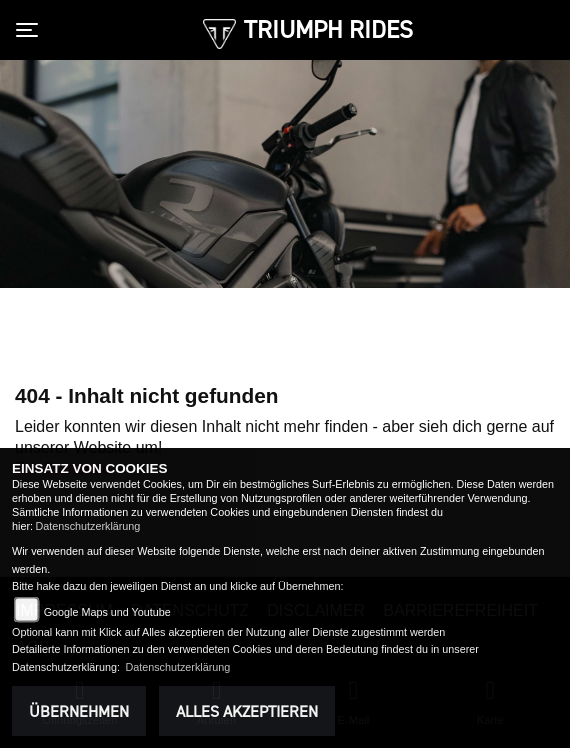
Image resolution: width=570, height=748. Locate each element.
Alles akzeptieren (247, 711)
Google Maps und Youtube (107, 612)
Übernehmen (79, 711)
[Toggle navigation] (31, 30)
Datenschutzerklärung (87, 526)
